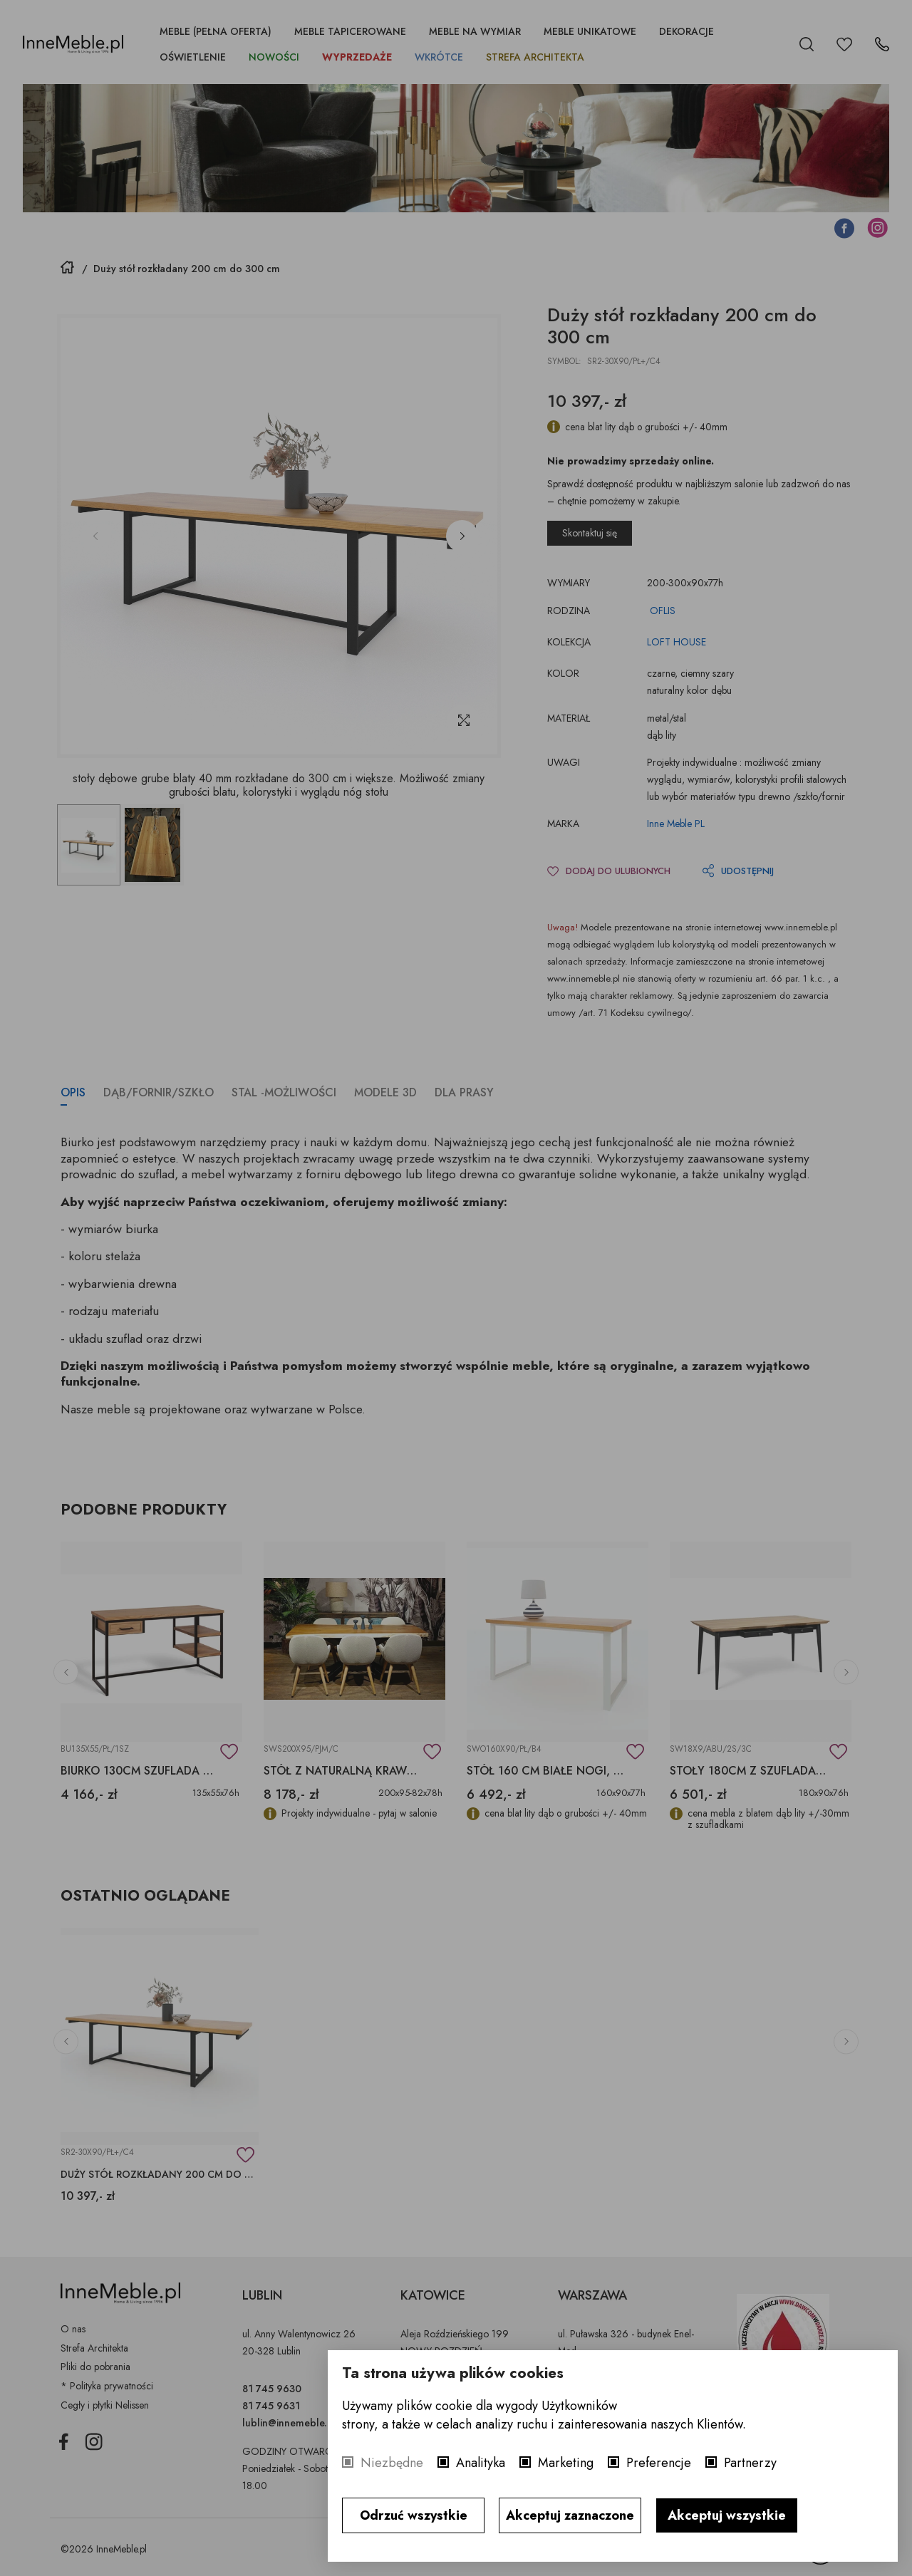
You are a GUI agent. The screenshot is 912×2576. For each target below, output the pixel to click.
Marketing (566, 2462)
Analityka (480, 2462)
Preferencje (658, 2462)
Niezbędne (392, 2462)
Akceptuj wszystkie (727, 2515)
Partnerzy (750, 2462)
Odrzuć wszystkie (413, 2515)
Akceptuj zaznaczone (570, 2515)
